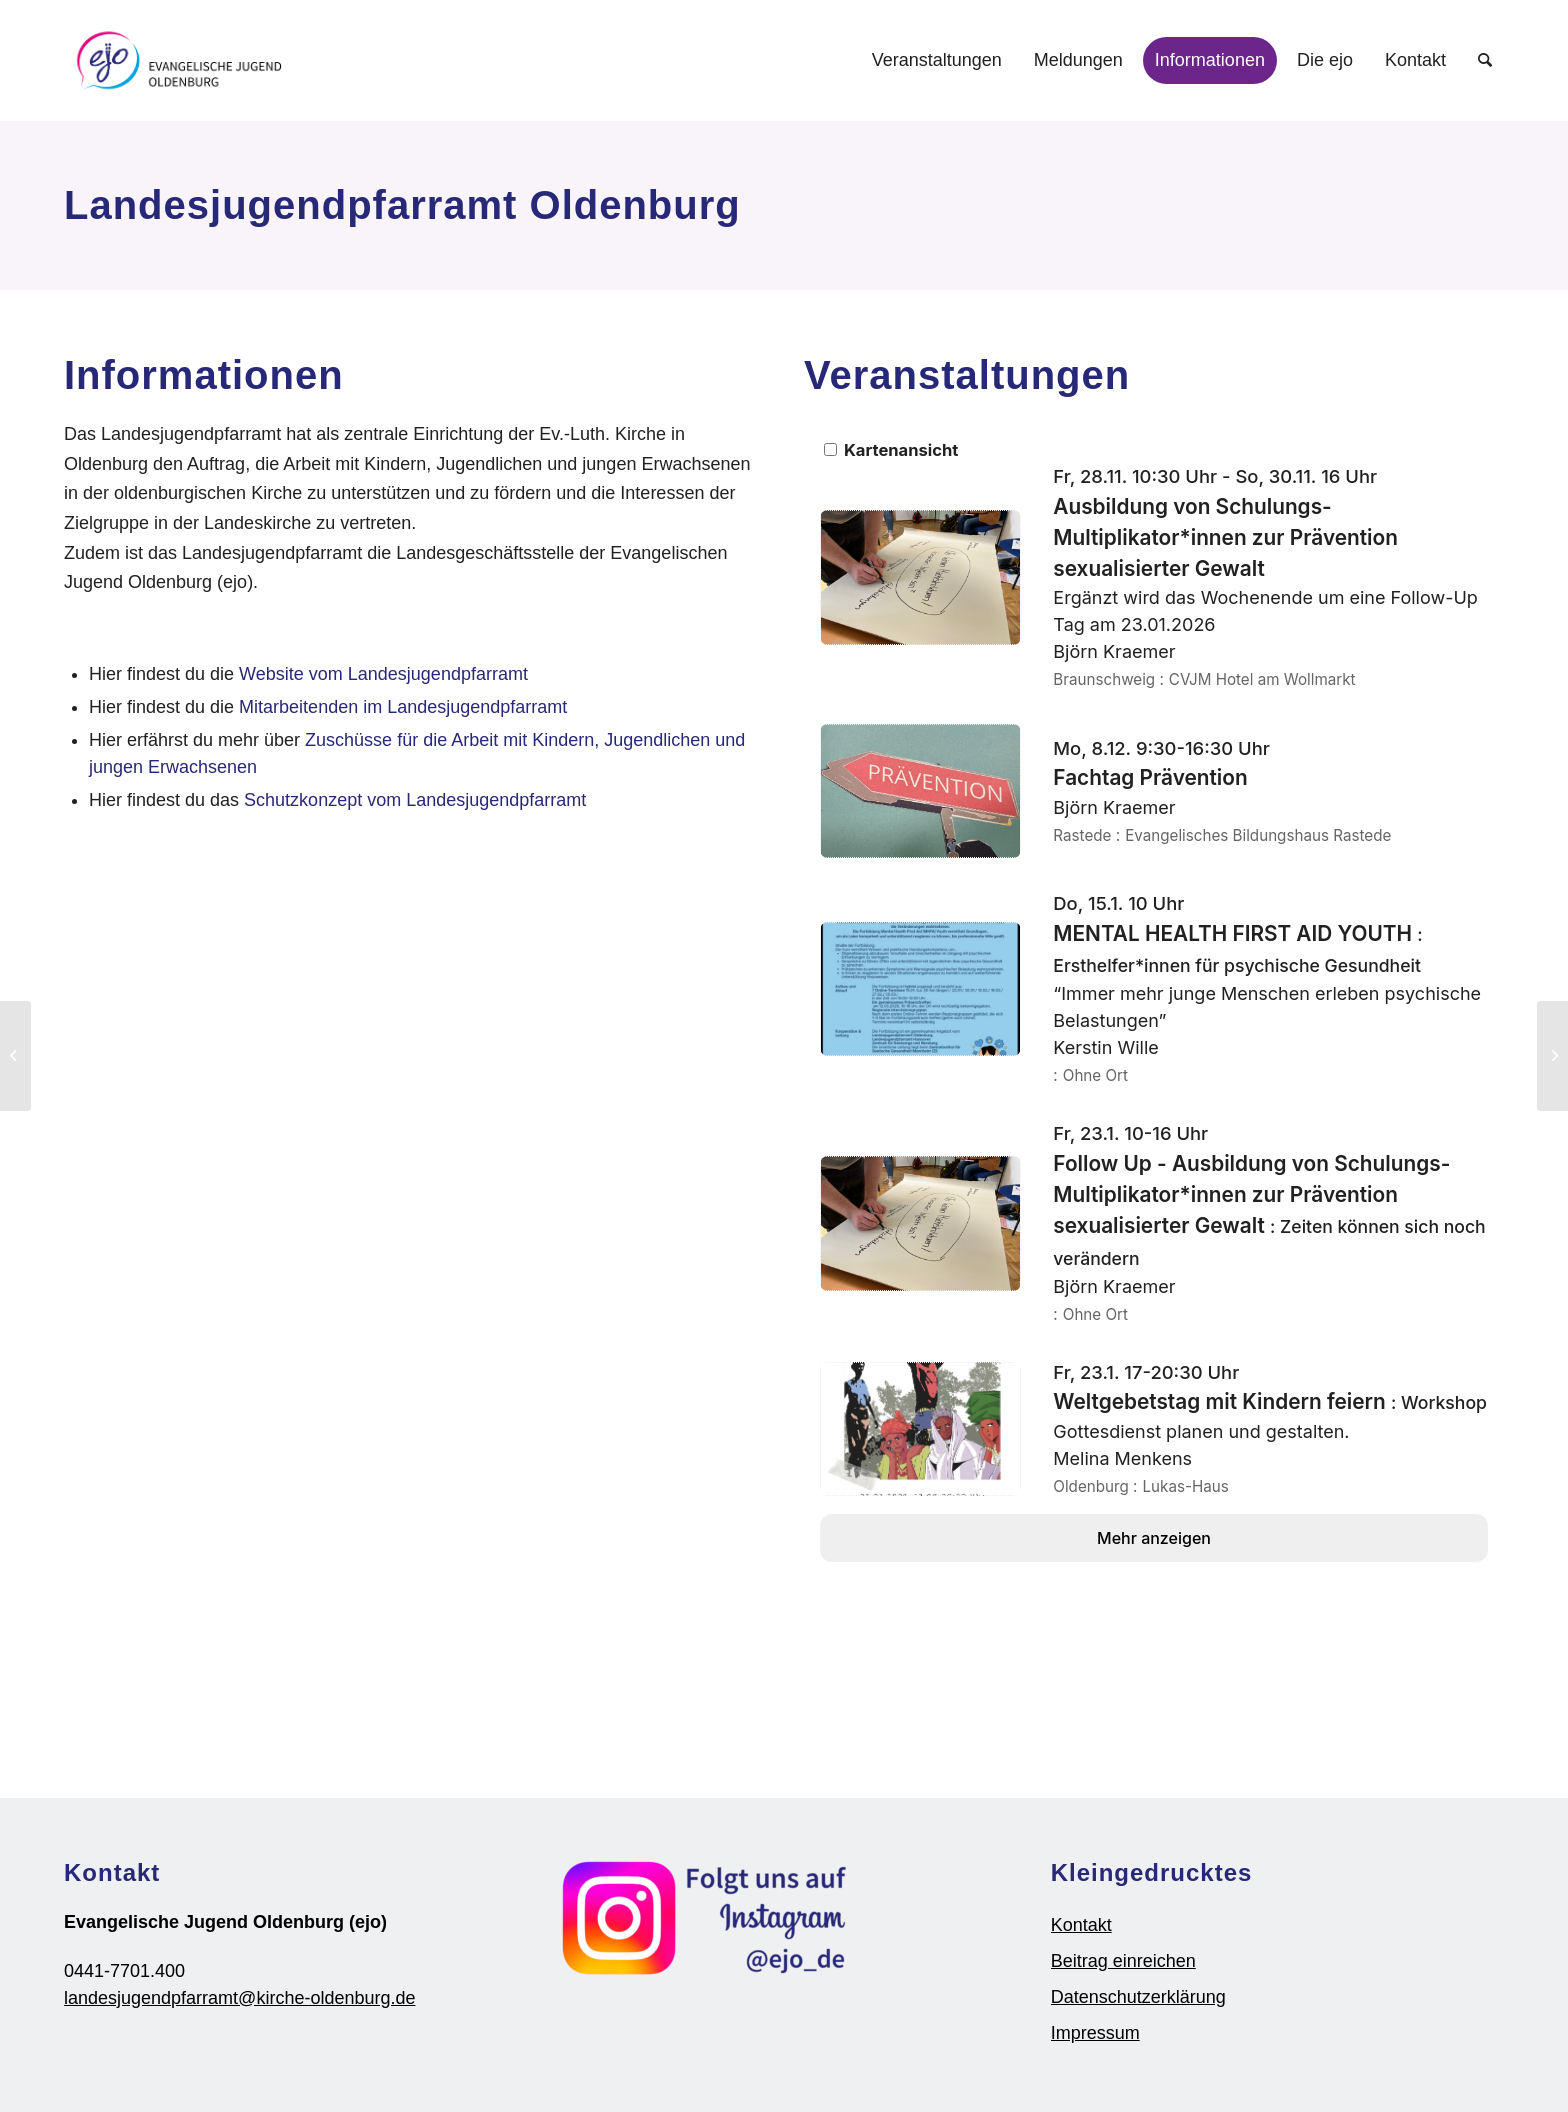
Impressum (1095, 2033)
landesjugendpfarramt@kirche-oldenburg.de (239, 1998)
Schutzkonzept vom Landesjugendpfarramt (415, 800)
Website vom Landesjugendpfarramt (383, 674)
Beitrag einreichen (1123, 1961)
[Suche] (1485, 60)
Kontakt (1081, 1925)
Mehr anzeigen (1154, 1538)
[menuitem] (937, 60)
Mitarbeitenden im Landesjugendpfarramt (403, 707)
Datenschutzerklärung (1138, 1997)
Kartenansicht (891, 450)
